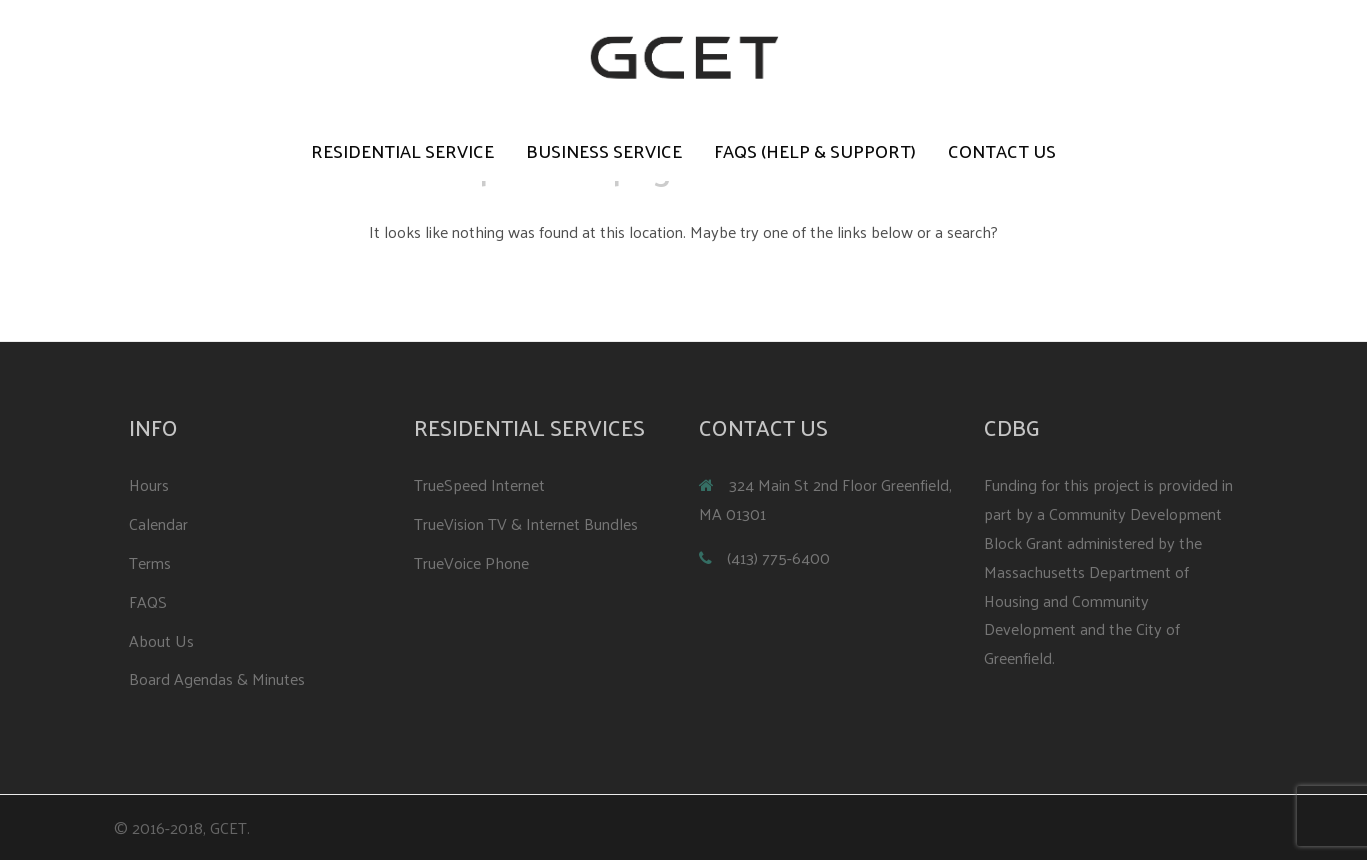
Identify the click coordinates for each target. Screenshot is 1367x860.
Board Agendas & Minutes (217, 678)
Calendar (158, 523)
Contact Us (1002, 151)
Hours (149, 484)
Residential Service (402, 151)
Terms (150, 562)
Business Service (604, 151)
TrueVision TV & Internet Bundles (526, 523)
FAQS (148, 601)
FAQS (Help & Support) (815, 151)
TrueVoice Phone (471, 562)
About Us (161, 640)
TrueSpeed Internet (479, 484)
